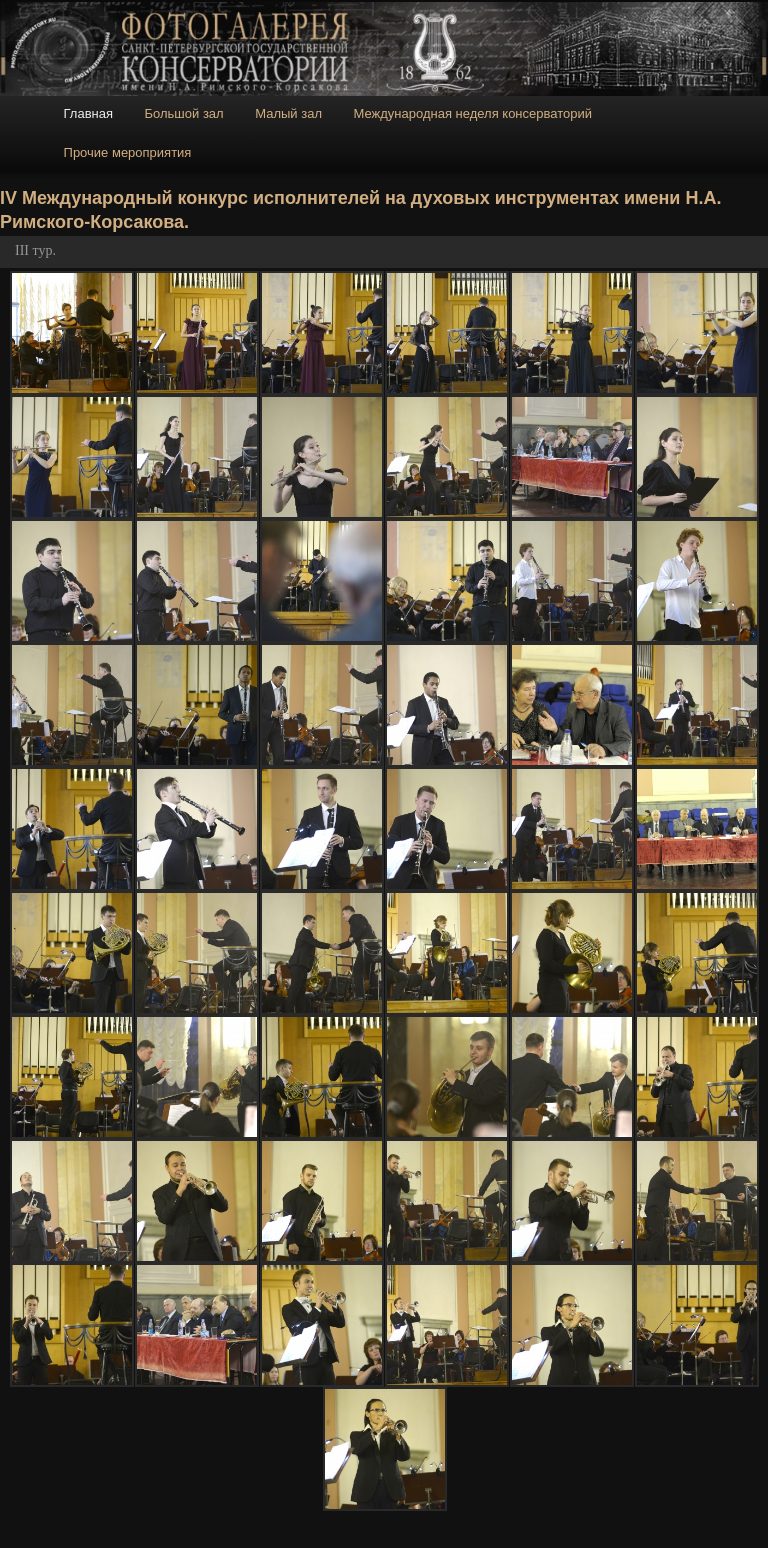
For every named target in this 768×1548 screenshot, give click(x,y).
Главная (88, 113)
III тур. (35, 250)
